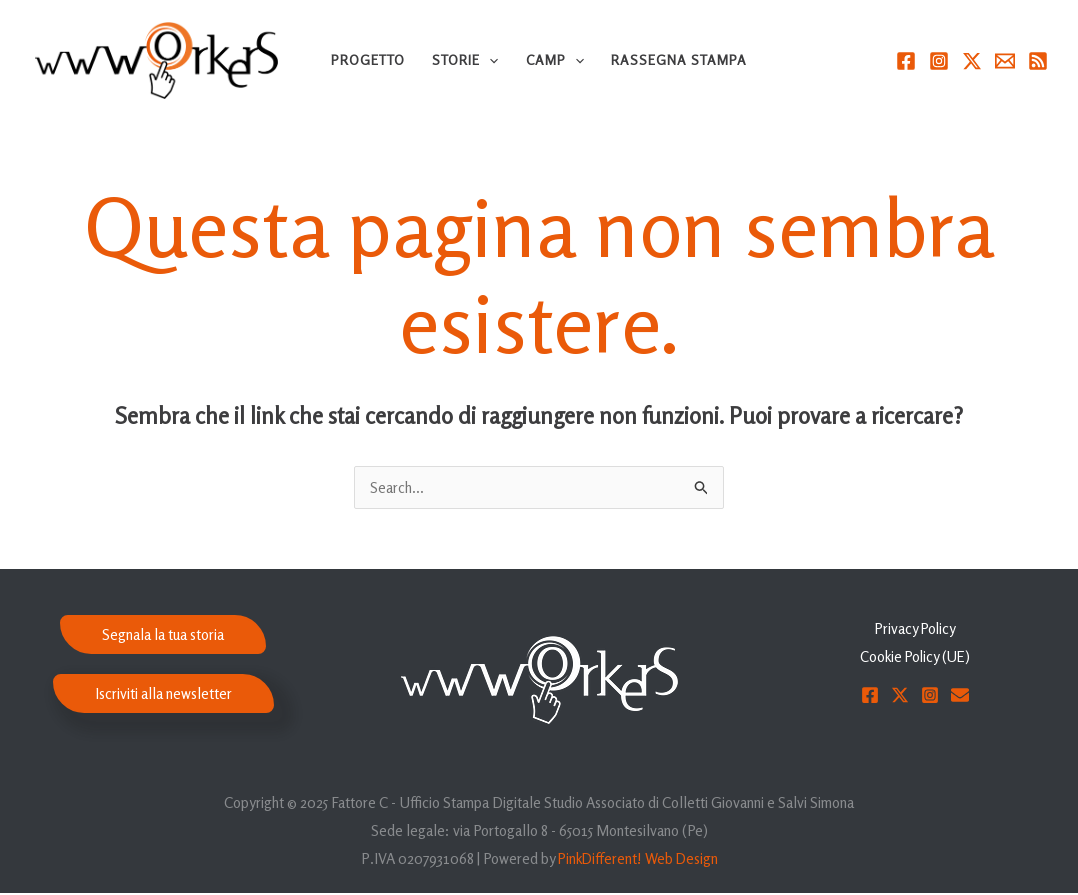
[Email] (1005, 61)
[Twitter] (972, 61)
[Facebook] (906, 61)
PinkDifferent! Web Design (638, 860)
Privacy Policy (915, 630)
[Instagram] (939, 61)
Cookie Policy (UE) (915, 658)
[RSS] (1038, 61)
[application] (489, 60)
